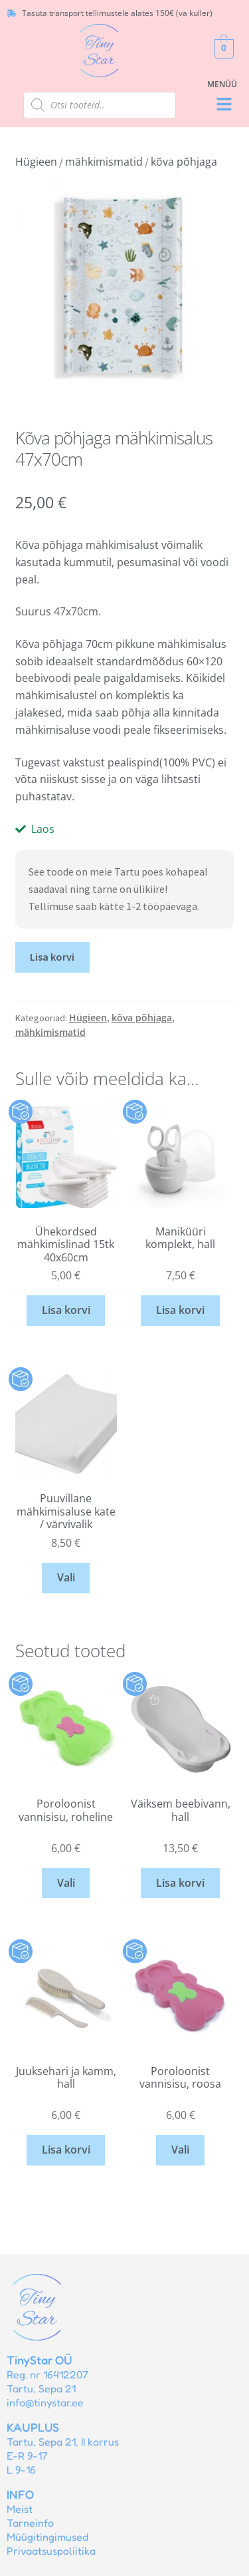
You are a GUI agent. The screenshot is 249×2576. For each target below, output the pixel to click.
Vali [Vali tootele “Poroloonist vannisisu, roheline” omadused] (66, 1882)
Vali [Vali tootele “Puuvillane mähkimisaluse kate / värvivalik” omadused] (66, 1577)
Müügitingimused (47, 2536)
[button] (223, 104)
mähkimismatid (104, 161)
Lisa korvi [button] (66, 1310)
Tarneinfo (30, 2522)
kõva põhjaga (184, 161)
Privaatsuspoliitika (51, 2550)
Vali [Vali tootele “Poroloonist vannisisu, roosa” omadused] (180, 2149)
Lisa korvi (52, 956)
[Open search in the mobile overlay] (99, 105)
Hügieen (36, 161)
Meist (20, 2508)
